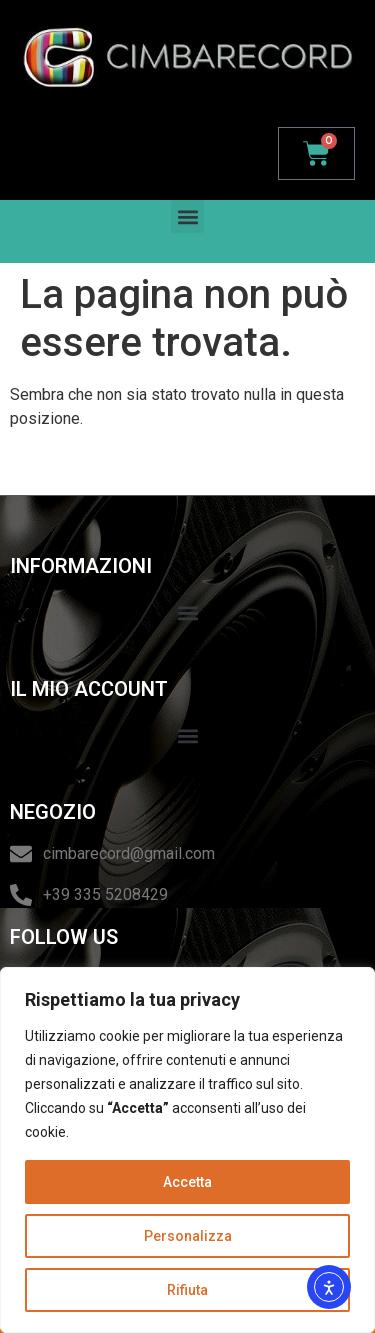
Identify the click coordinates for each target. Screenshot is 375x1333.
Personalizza (188, 1236)
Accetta (187, 1182)
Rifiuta (187, 1290)
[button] (187, 216)
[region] (187, 1150)
